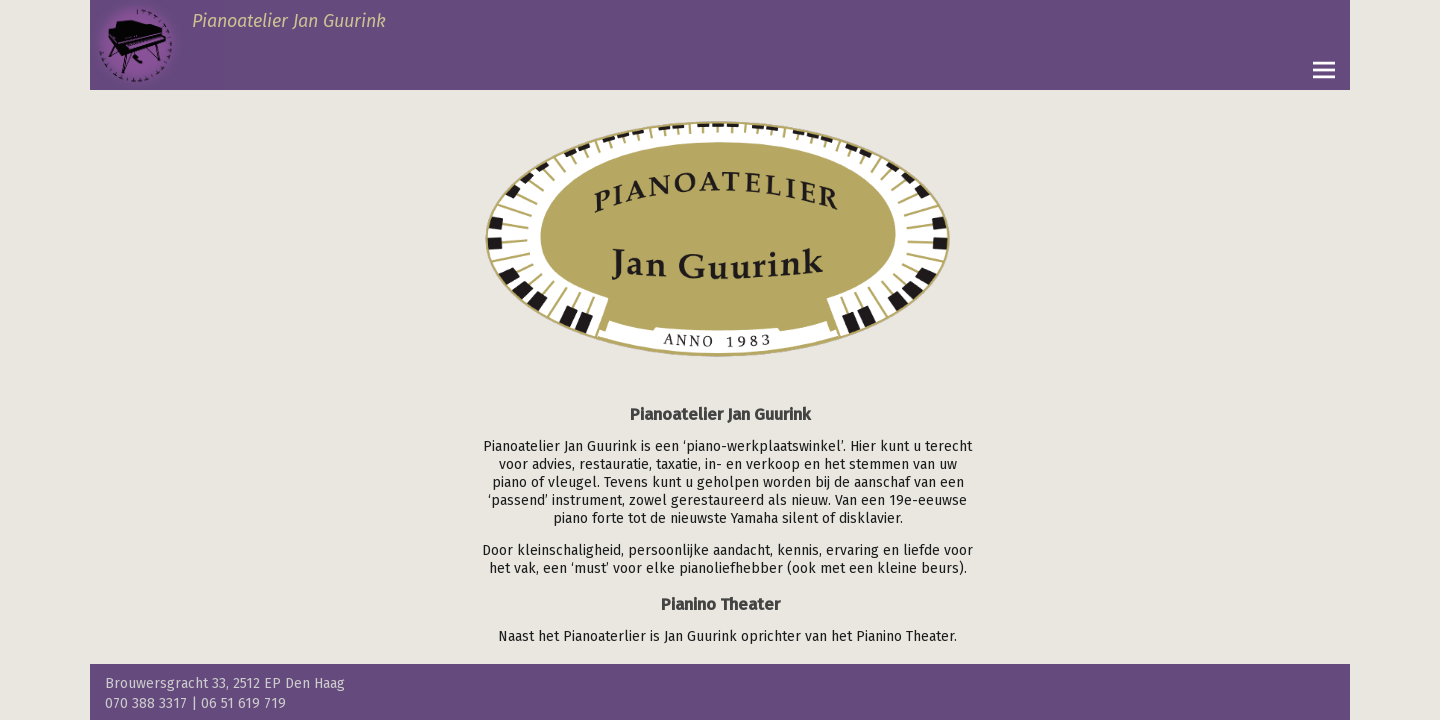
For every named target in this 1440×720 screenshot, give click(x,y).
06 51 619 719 (243, 703)
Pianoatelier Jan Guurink (289, 21)
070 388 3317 (146, 703)
